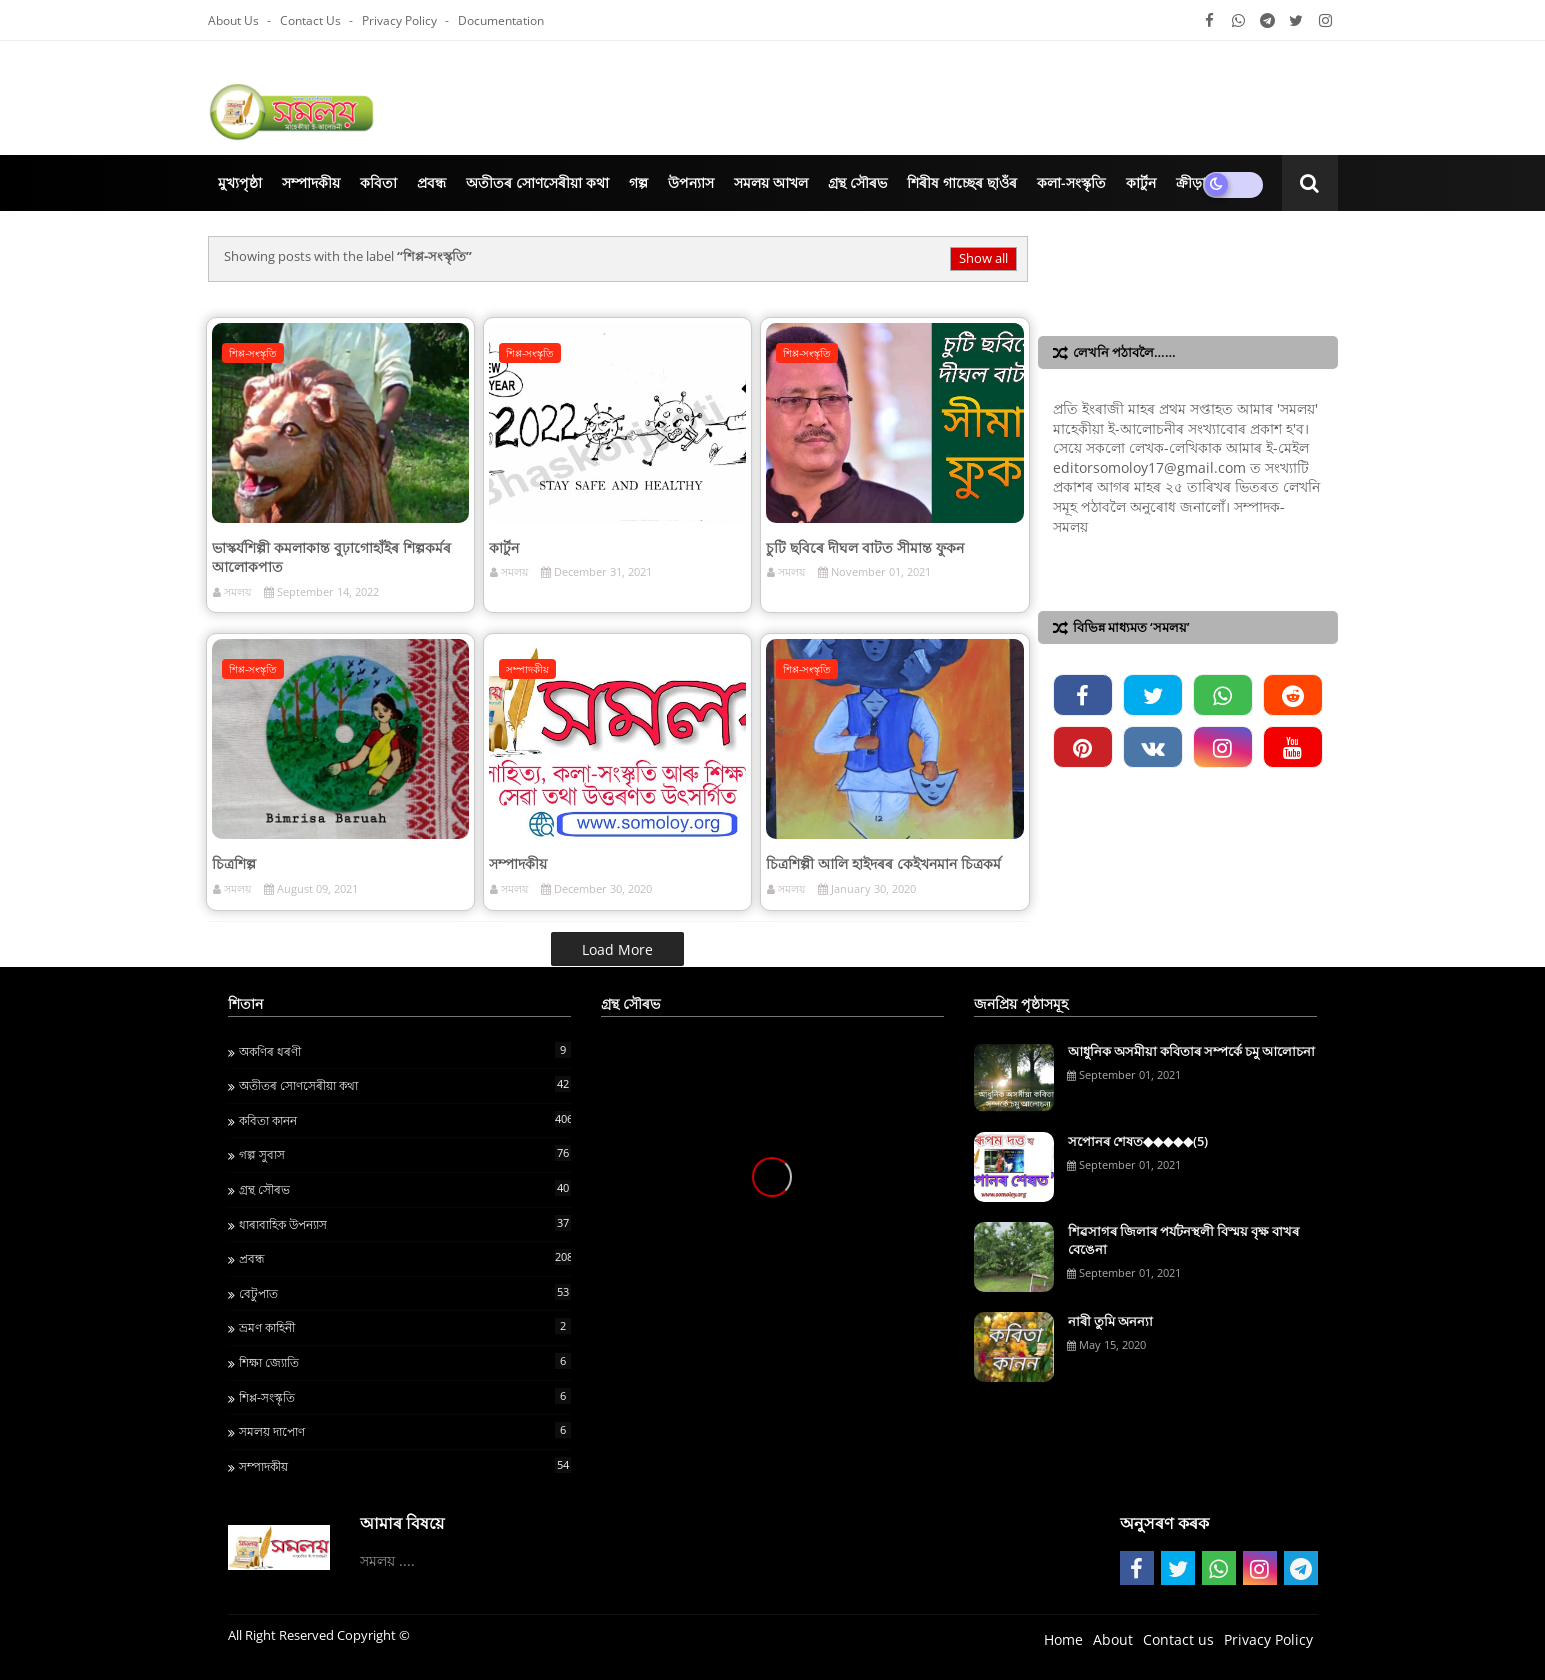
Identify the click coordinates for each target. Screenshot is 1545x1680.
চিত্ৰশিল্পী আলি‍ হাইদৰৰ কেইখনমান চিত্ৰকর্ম (883, 863)
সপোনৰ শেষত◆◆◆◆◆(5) (1138, 1141)
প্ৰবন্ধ (405, 1258)
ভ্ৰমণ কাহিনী (405, 1327)
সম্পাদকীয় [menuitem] (311, 182)
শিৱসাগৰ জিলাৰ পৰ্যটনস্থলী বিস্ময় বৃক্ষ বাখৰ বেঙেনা (1183, 1240)
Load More (617, 949)
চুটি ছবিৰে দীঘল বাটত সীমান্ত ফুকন (865, 547)
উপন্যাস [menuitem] (691, 182)
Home (1063, 1639)
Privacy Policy (401, 20)
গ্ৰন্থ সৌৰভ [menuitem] (857, 182)
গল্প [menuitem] (638, 182)
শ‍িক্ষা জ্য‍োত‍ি (405, 1362)
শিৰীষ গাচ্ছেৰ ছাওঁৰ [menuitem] (962, 182)
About (1113, 1639)
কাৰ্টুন (504, 547)
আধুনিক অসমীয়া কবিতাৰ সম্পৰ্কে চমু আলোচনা (1191, 1051)
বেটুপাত (405, 1293)
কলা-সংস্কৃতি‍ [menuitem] (1071, 182)
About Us (235, 20)
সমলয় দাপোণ (405, 1431)
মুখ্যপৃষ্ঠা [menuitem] (240, 182)
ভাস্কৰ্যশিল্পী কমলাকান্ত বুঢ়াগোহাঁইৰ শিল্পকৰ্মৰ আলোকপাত (331, 557)
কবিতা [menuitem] (378, 182)
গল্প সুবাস (405, 1154)
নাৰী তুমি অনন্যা (1110, 1321)
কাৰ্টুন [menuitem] (1141, 182)
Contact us (312, 20)
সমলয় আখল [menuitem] (771, 182)
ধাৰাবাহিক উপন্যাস (405, 1224)
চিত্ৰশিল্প (234, 863)
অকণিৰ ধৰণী (405, 1051)
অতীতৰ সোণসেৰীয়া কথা (405, 1085)
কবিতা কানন (405, 1120)
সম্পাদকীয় (518, 863)
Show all (983, 258)
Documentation (501, 20)
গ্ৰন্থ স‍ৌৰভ (405, 1189)
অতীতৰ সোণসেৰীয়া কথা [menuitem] (537, 182)
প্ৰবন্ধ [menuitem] (431, 182)
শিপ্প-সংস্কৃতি (405, 1397)
